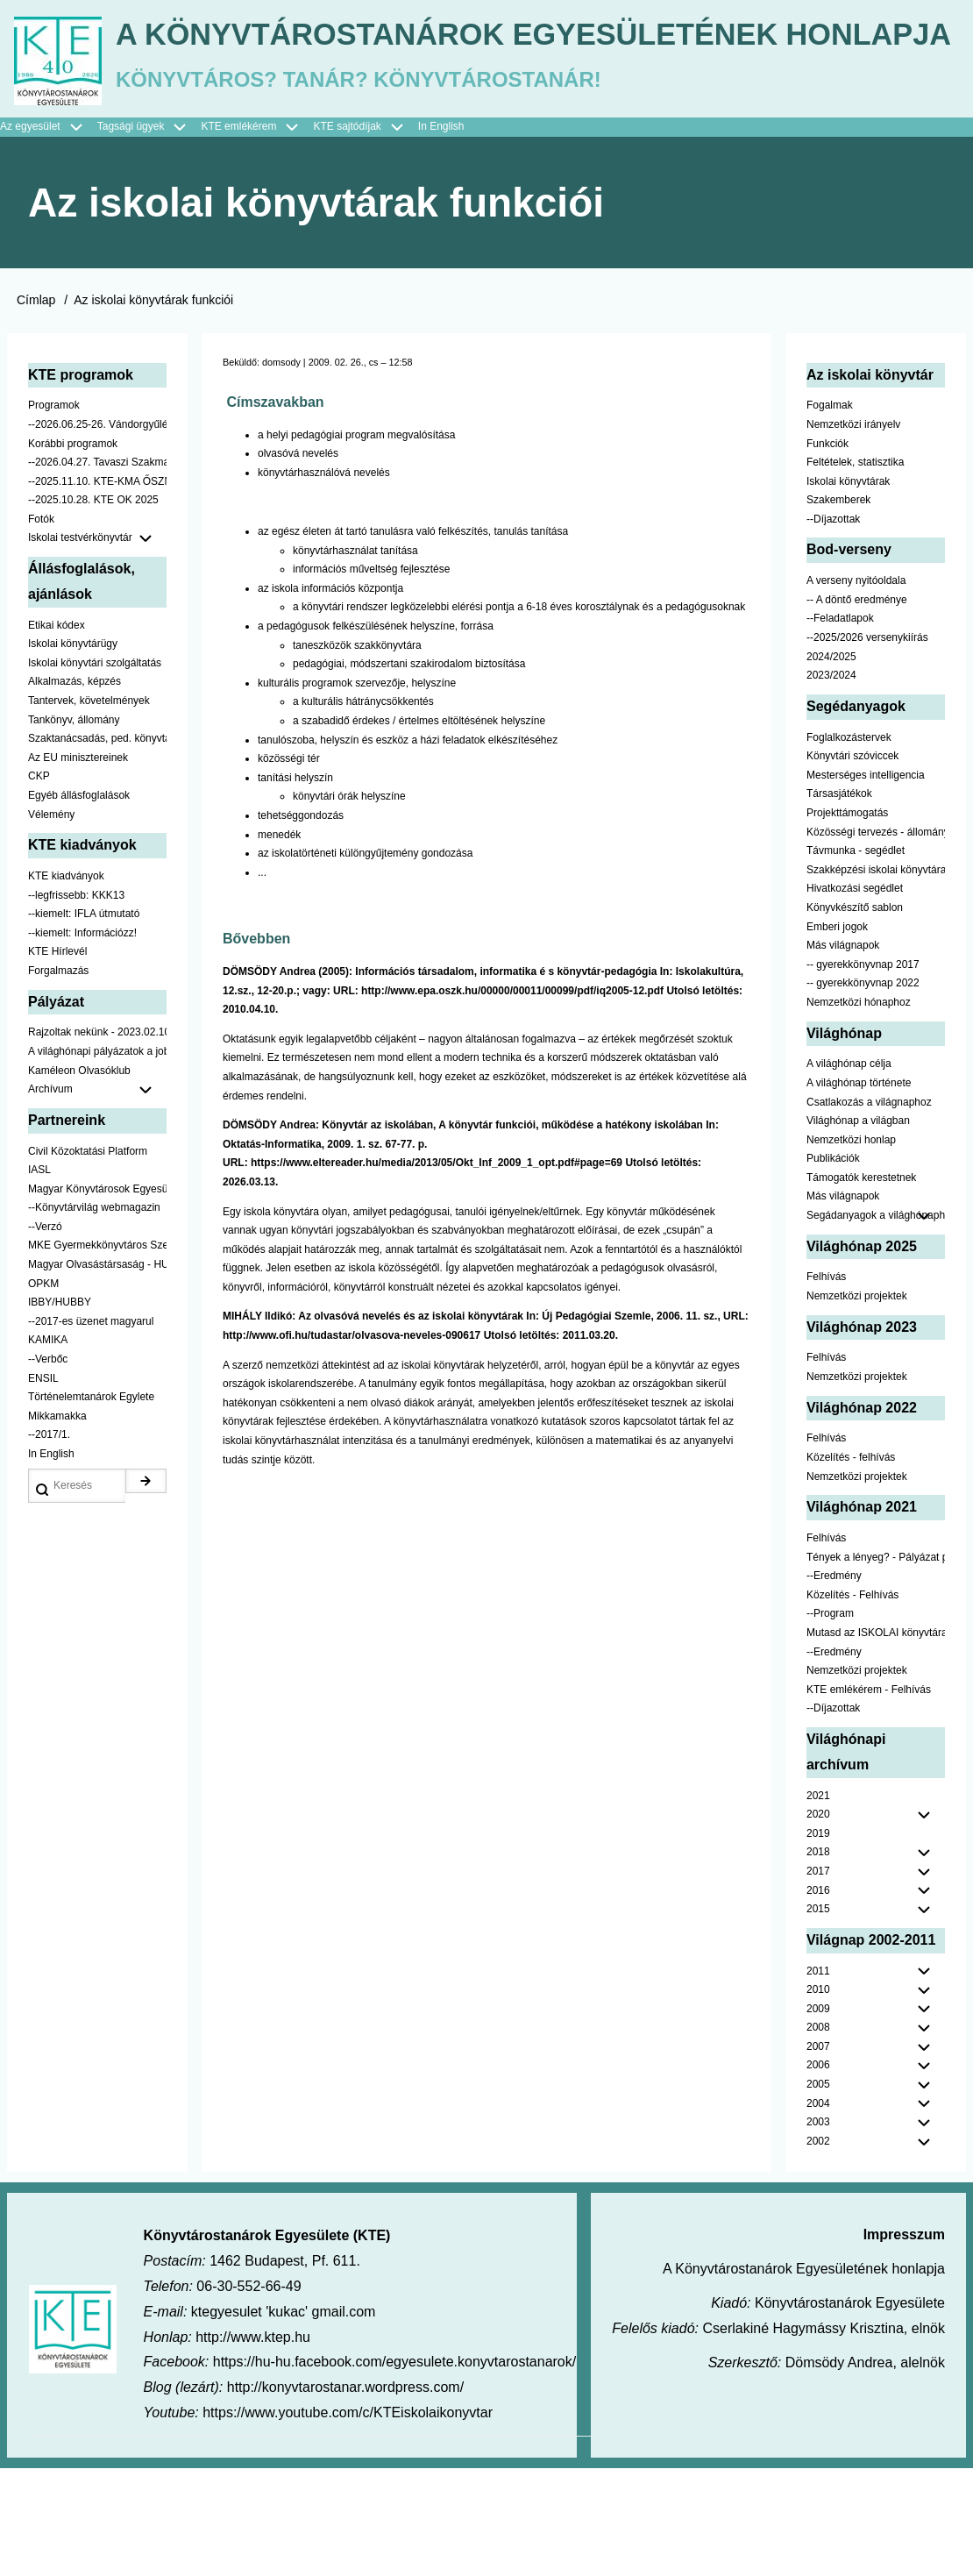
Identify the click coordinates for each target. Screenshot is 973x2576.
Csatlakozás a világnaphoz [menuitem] (869, 1210)
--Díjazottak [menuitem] (833, 627)
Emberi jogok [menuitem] (837, 1034)
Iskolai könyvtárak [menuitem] (848, 589)
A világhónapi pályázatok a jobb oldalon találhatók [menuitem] (97, 1159)
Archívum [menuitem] (97, 1197)
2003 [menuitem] (818, 2230)
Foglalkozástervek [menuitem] (848, 845)
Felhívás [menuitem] (826, 1385)
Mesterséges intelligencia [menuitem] (865, 883)
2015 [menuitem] (818, 2016)
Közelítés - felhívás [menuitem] (850, 1565)
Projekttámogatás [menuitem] (847, 920)
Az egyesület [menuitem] (48, 235)
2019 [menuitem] (818, 1941)
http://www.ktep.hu (252, 2444)
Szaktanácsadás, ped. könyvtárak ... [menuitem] (97, 846)
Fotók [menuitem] (41, 627)
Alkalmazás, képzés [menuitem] (74, 790)
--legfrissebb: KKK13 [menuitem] (76, 1003)
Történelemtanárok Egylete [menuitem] (91, 1505)
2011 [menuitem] (818, 2079)
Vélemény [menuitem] (51, 922)
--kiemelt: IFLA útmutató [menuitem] (83, 1021)
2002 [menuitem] (818, 2249)
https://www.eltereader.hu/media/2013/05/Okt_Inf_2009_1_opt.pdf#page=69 (436, 1271)
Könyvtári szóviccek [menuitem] (852, 863)
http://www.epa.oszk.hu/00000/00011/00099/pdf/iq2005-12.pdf (512, 1098)
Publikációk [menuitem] (833, 1267)
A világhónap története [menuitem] (858, 1191)
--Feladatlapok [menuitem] (840, 727)
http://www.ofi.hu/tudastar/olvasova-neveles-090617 (351, 1443)
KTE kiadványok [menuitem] (66, 984)
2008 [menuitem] (818, 2136)
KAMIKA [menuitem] (47, 1448)
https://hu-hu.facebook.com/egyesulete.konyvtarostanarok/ (394, 2470)
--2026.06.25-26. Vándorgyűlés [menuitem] (97, 532)
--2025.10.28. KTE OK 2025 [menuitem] (93, 608)
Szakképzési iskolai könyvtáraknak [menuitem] (875, 977)
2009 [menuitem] (818, 2116)
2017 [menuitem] (818, 1979)
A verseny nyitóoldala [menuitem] (856, 689)
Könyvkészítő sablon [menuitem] (854, 1015)
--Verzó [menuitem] (45, 1334)
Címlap (36, 409)
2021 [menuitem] (818, 1903)
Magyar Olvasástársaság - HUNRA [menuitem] (97, 1372)
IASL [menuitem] (39, 1277)
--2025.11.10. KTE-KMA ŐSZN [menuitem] (97, 589)
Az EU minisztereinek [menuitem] (78, 865)
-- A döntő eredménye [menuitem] (856, 707)
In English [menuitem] (441, 234)
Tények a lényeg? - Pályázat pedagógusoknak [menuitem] (875, 1665)
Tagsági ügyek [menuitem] (149, 235)
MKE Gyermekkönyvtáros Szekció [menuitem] (97, 1354)
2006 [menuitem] (818, 2173)
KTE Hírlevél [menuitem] (57, 1060)
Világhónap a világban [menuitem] (858, 1228)
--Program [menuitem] (830, 1722)
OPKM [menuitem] (43, 1391)
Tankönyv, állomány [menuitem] (74, 828)
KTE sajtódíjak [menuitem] (346, 234)
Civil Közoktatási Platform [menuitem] (87, 1259)
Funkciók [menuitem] (827, 551)
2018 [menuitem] (818, 1960)
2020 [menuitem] (818, 1922)
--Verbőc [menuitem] (47, 1467)
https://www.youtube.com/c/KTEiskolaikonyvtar (347, 2520)
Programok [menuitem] (54, 514)
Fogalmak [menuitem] (829, 514)
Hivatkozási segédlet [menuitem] (854, 997)
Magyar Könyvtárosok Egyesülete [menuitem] (97, 1297)
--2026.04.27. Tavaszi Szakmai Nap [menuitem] (97, 570)
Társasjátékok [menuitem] (839, 902)
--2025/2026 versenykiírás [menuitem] (867, 745)
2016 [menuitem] (818, 1998)
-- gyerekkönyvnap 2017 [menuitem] (863, 1072)
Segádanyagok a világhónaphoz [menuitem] (875, 1323)
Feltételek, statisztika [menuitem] (855, 570)
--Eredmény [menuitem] (834, 1683)
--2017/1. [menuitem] (49, 1543)
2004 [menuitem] (818, 2211)
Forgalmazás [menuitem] (58, 1078)
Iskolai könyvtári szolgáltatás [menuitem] (94, 771)
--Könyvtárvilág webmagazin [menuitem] (94, 1316)
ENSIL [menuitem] (43, 1486)
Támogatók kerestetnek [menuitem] (861, 1285)
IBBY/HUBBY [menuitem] (59, 1411)
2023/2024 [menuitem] (831, 784)
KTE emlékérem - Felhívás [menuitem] (868, 1797)
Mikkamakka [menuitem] (57, 1524)
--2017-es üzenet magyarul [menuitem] (90, 1429)
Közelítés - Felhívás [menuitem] (852, 1703)
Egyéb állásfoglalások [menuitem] (79, 903)
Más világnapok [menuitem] (842, 1053)
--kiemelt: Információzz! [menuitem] (82, 1041)
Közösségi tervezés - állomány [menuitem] (875, 940)
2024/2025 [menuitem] (831, 764)
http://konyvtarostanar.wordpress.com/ (345, 2494)
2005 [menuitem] (818, 2192)
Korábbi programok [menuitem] (72, 551)
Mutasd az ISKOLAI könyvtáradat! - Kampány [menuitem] (875, 1740)
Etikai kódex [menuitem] (56, 733)
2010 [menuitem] (818, 2097)
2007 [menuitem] (818, 2154)
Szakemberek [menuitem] (838, 608)
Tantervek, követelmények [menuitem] (89, 808)
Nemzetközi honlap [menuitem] (851, 1248)
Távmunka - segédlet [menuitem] (855, 958)
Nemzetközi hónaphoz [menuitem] (858, 1110)
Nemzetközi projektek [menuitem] (856, 1404)
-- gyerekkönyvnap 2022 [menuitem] (863, 1091)
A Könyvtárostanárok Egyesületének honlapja (467, 156)
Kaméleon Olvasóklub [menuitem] (79, 1178)
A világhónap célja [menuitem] (848, 1172)
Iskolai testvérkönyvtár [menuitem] (97, 647)
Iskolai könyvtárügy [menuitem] (72, 752)
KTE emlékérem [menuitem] (257, 235)
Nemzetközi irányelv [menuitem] (853, 532)
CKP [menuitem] (39, 885)
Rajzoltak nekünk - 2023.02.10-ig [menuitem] (97, 1141)
